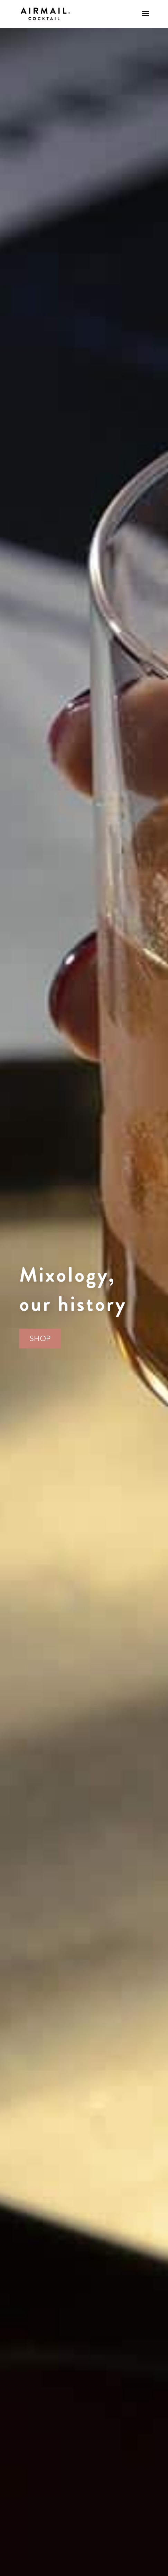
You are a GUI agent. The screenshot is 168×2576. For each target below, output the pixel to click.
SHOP (40, 1338)
